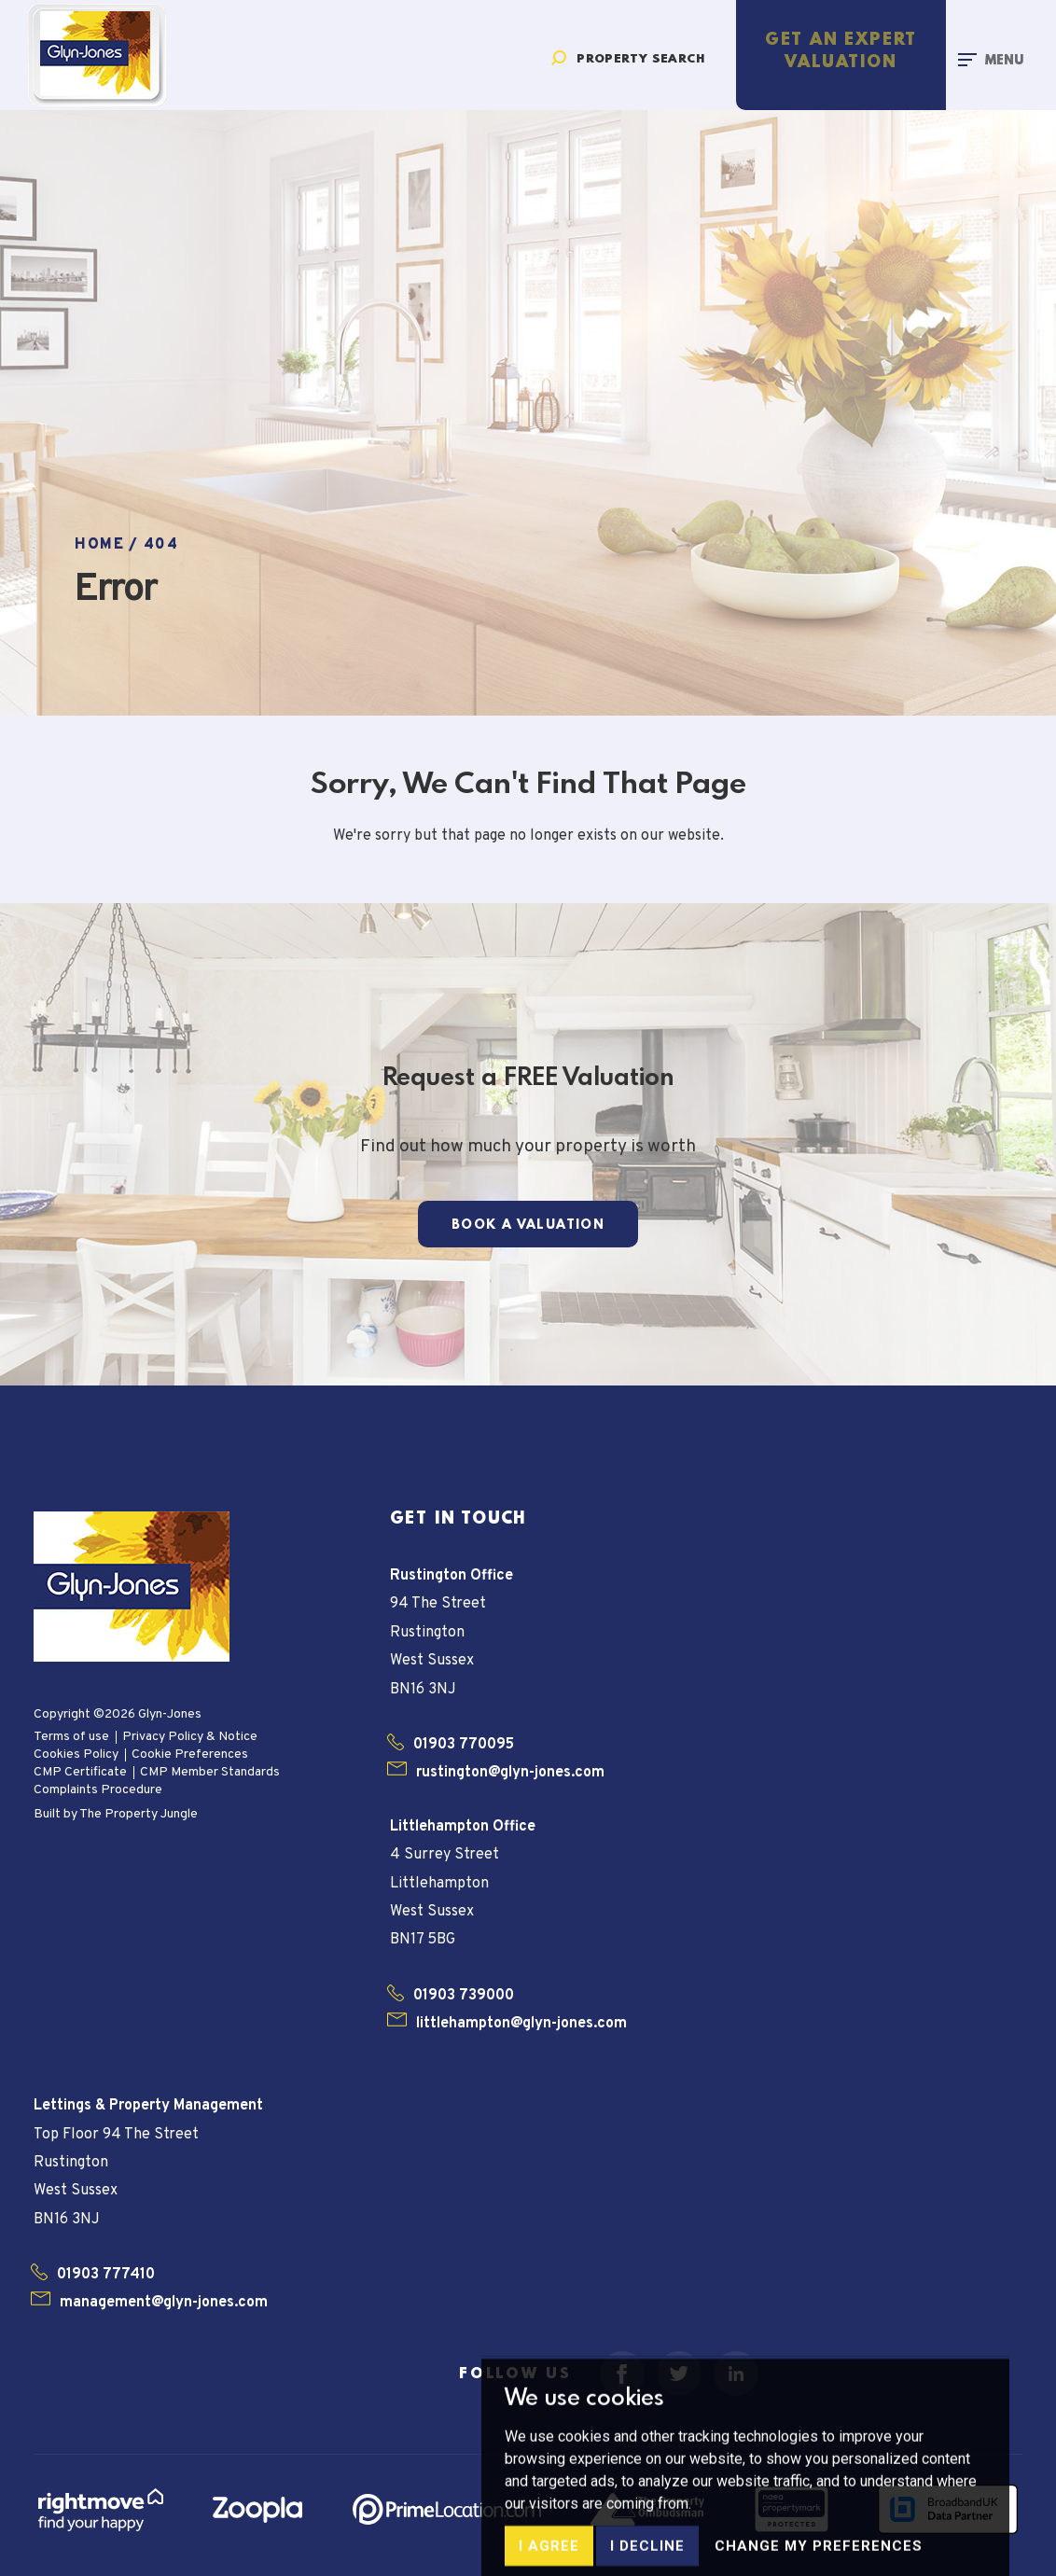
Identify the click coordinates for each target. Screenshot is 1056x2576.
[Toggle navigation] (990, 59)
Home (99, 545)
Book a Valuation (528, 1225)
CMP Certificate (80, 1772)
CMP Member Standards (210, 1772)
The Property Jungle (138, 1814)
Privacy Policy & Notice (189, 1737)
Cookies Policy (76, 1754)
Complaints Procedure (98, 1790)
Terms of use (71, 1737)
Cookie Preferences (190, 1754)
